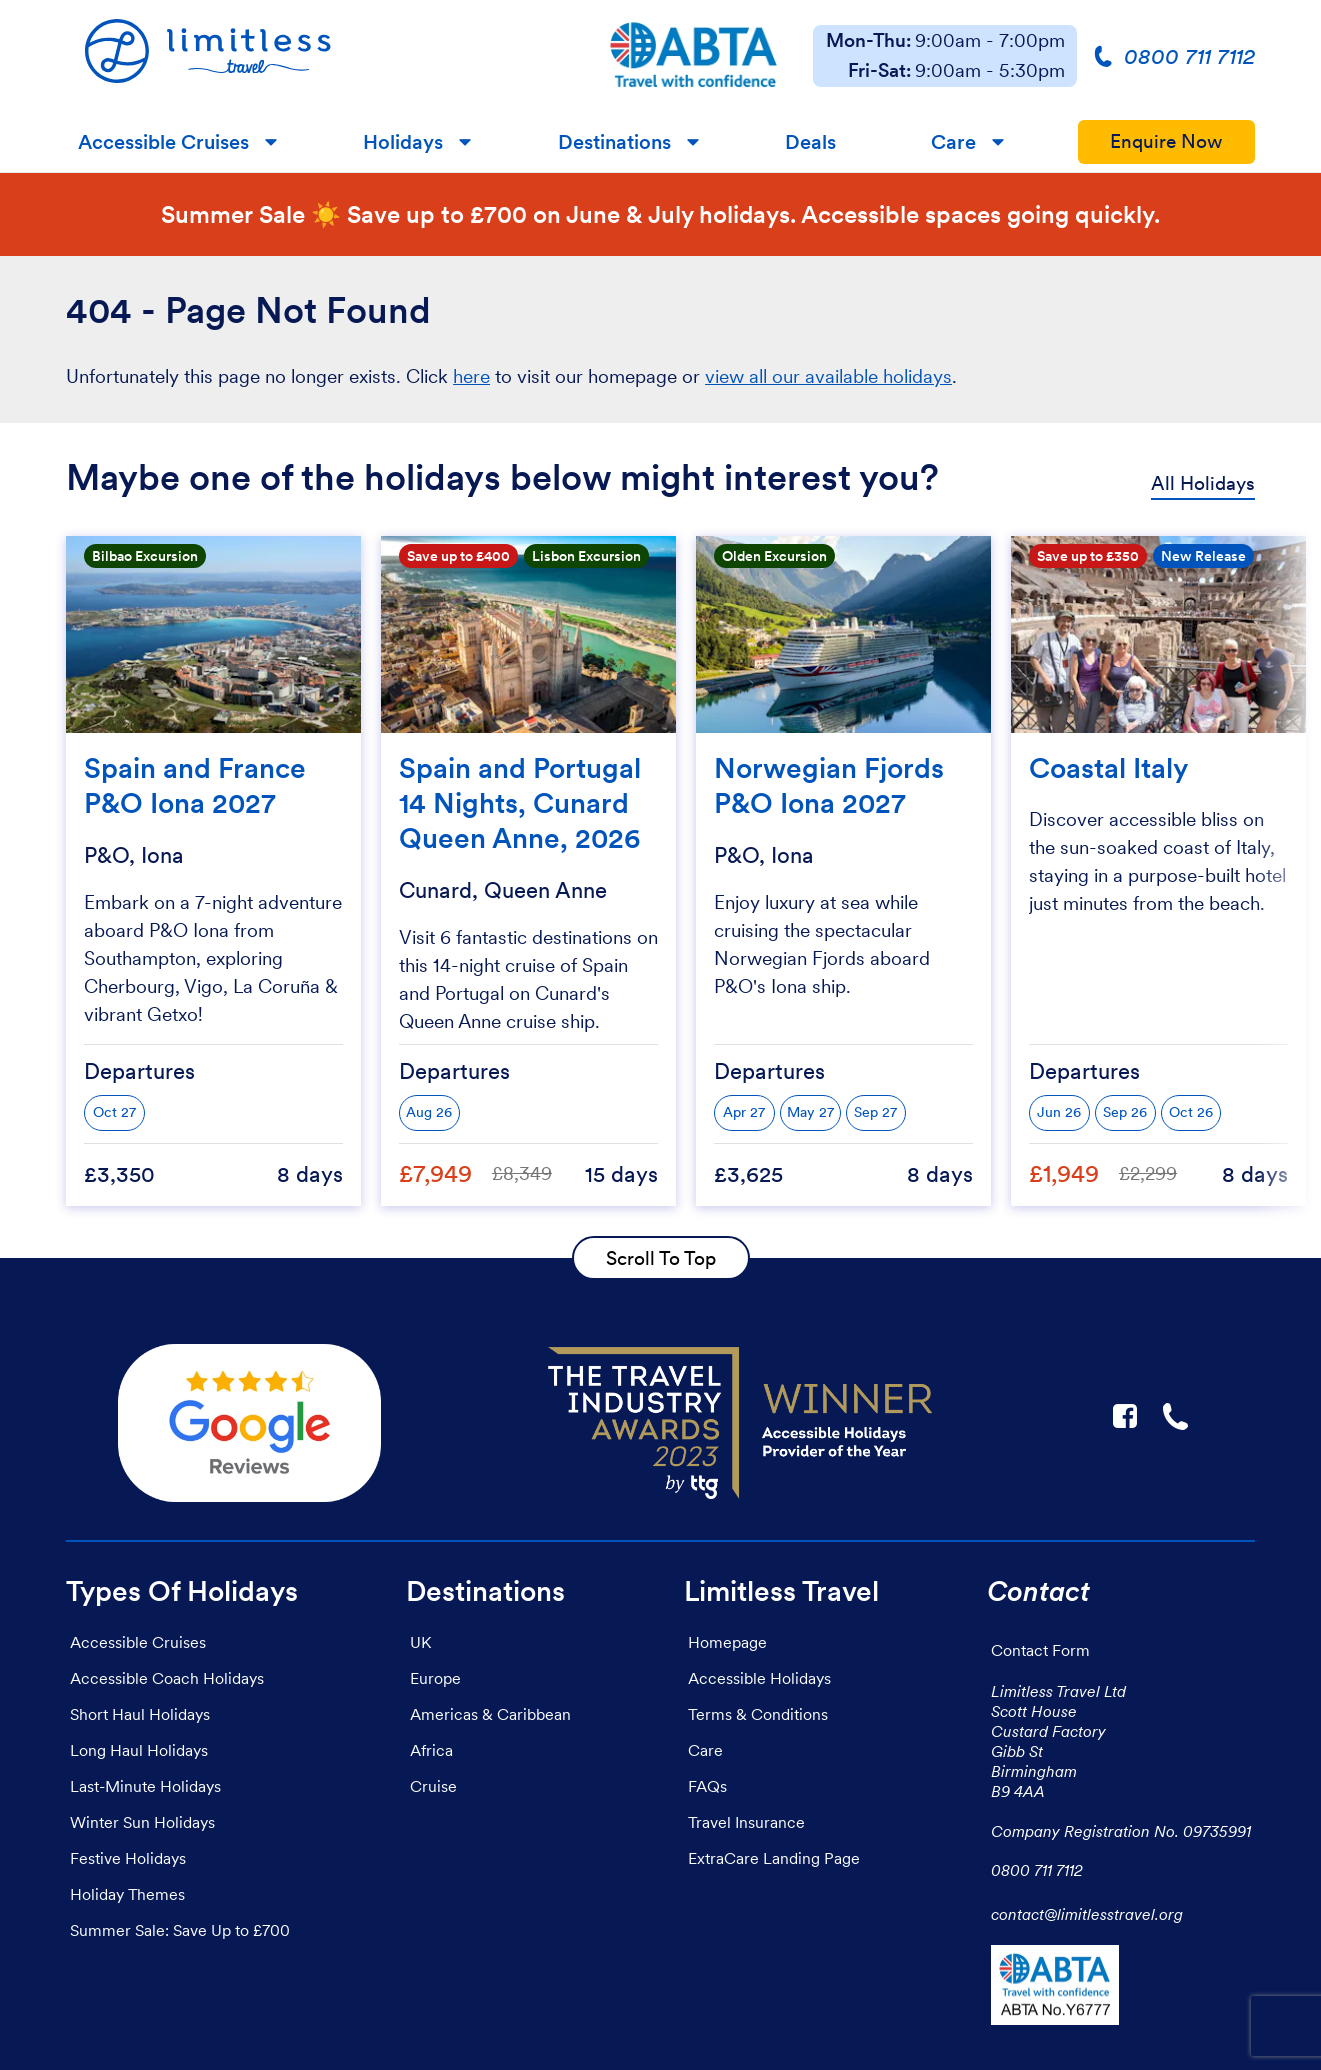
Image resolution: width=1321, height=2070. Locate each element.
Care (953, 142)
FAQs (707, 1786)
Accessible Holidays (759, 1678)
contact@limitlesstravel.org (1087, 1914)
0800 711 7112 (1037, 1870)
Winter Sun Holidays (142, 1822)
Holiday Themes (127, 1894)
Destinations (614, 142)
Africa (431, 1750)
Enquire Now (1166, 141)
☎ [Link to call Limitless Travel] (1177, 1416)
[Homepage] (319, 56)
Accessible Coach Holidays (167, 1678)
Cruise (433, 1786)
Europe (435, 1678)
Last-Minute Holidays (145, 1786)
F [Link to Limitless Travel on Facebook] (1125, 1416)
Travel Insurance (746, 1822)
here (471, 376)
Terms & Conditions (758, 1714)
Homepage (727, 1642)
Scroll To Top (661, 1258)
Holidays (403, 142)
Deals (810, 142)
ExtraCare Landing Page (774, 1858)
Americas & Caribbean (490, 1714)
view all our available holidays (828, 376)
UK (420, 1642)
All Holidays (1203, 483)
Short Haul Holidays (140, 1714)
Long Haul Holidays (139, 1750)
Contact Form (1040, 1650)
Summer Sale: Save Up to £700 (180, 1930)
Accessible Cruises (163, 142)
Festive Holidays (128, 1858)
